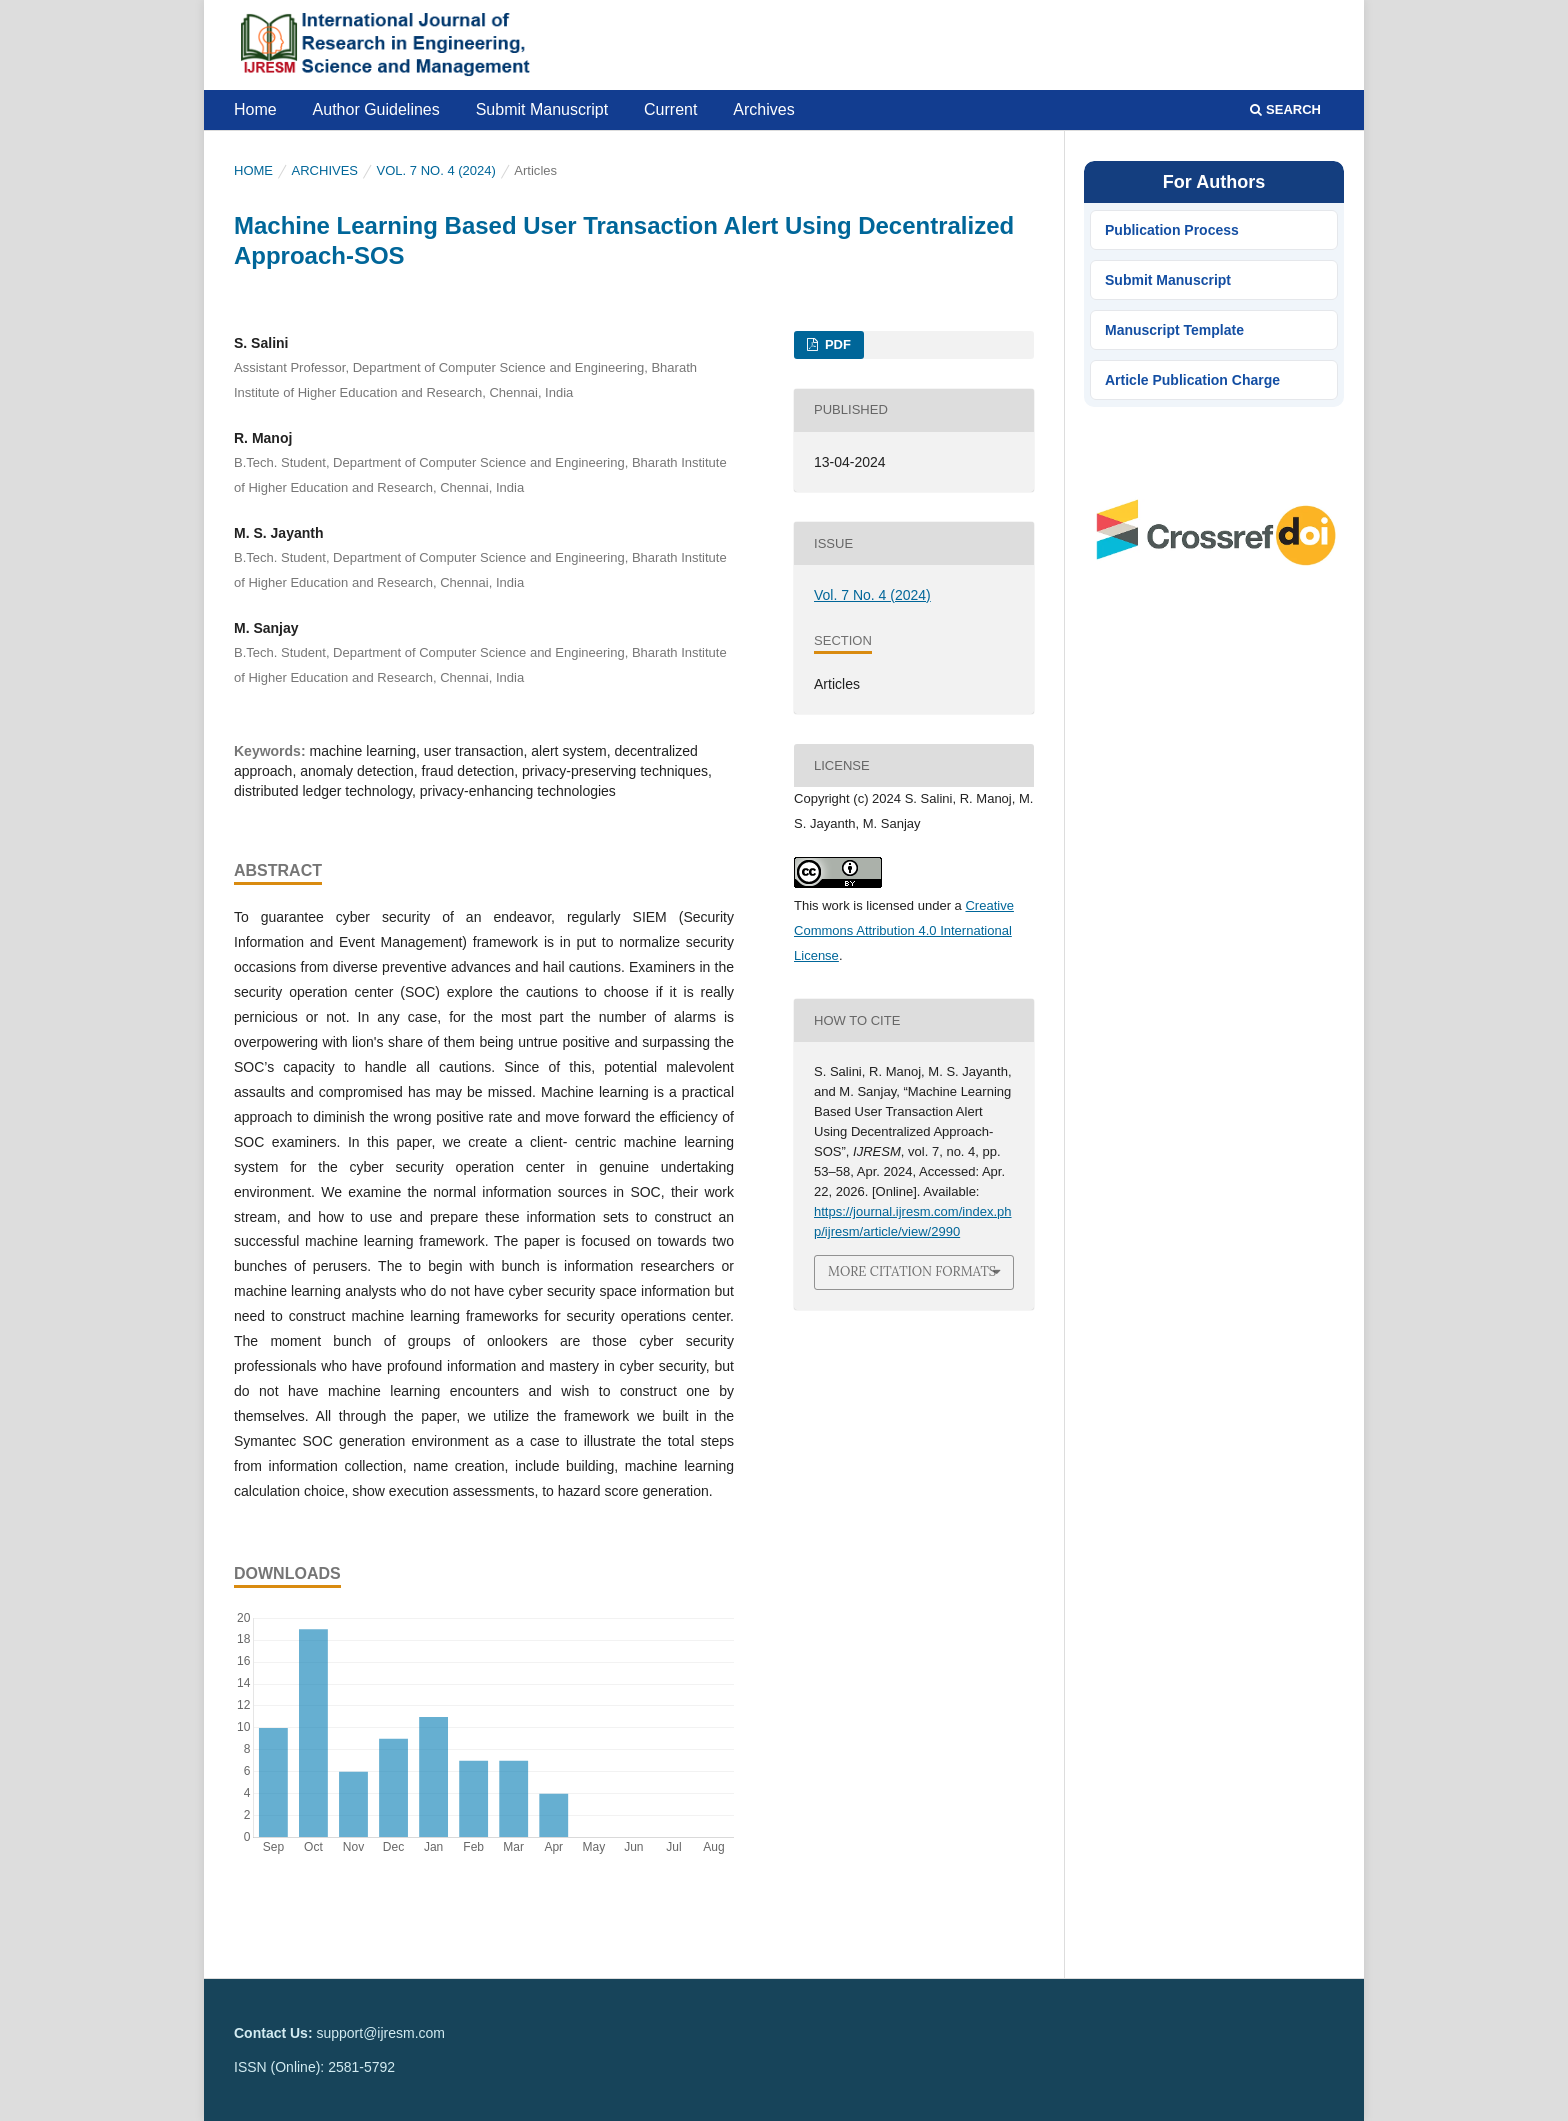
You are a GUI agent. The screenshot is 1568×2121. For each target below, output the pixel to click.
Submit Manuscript (542, 109)
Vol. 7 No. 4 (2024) (436, 170)
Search (1285, 109)
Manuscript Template (1174, 330)
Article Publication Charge (1192, 380)
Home (255, 109)
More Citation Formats (912, 1271)
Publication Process (1172, 230)
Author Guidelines (376, 109)
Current (670, 109)
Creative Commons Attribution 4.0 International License (904, 930)
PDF (836, 344)
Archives (763, 109)
